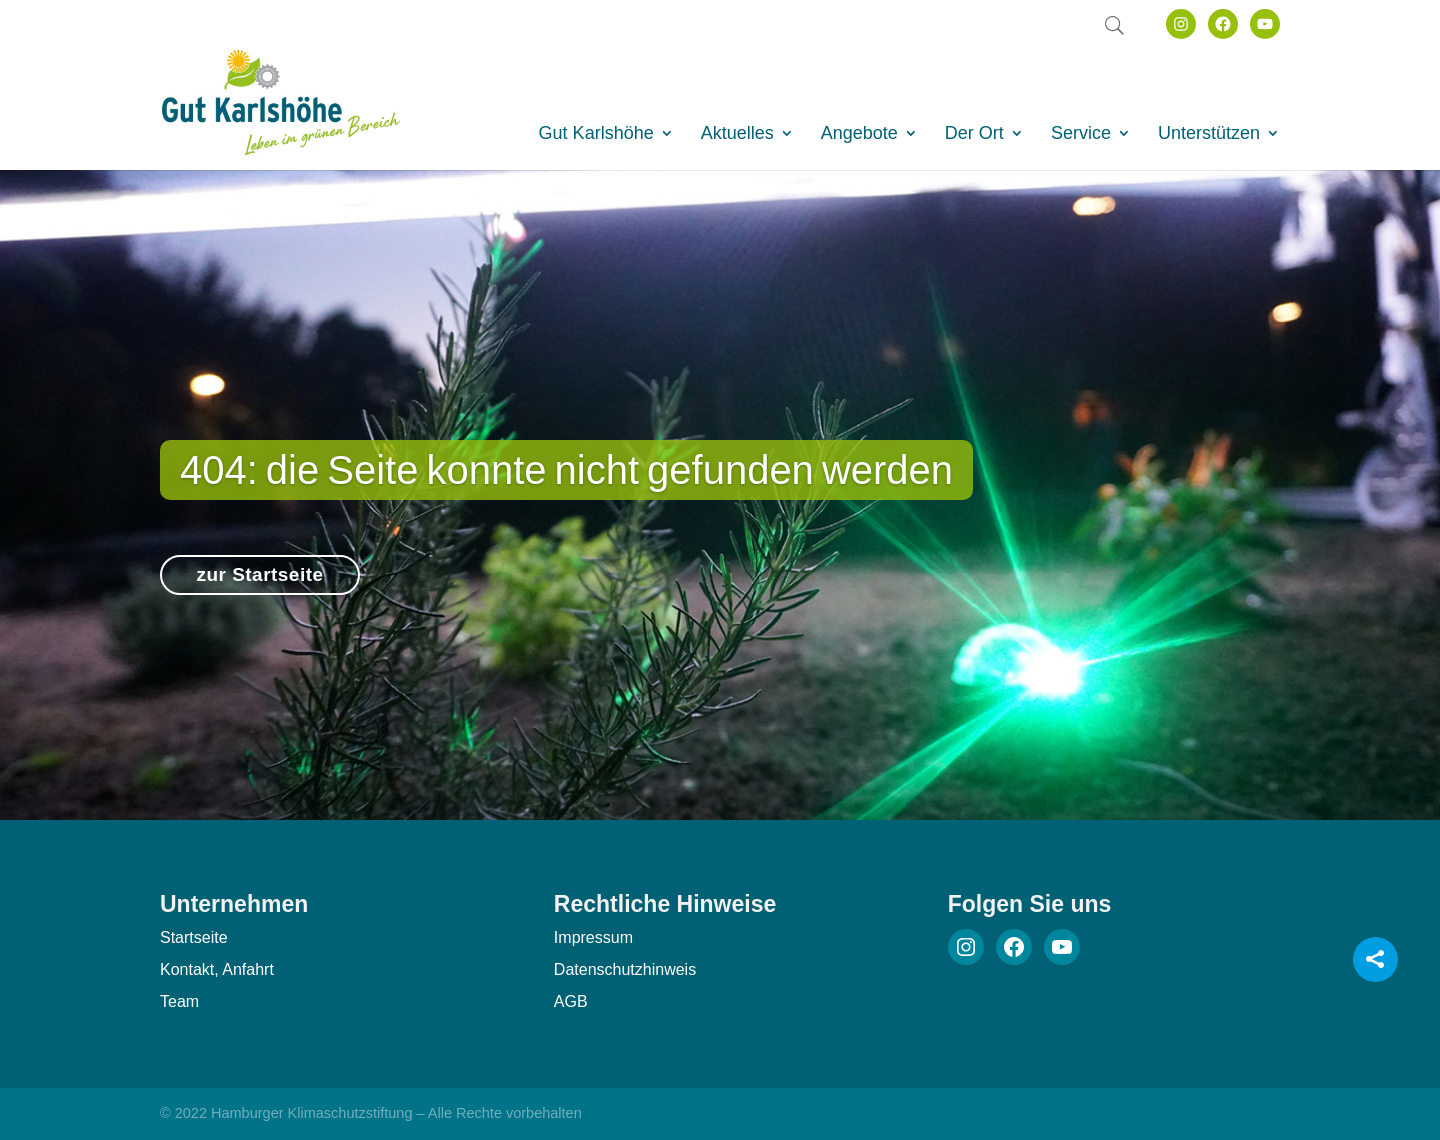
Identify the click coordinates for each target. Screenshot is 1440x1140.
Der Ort (974, 134)
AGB (571, 1001)
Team (179, 1001)
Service (1081, 134)
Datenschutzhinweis (625, 969)
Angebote (859, 134)
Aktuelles (737, 134)
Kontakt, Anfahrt (217, 969)
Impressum (593, 937)
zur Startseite (259, 584)
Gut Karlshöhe (596, 134)
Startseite (194, 937)
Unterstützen (1209, 134)
